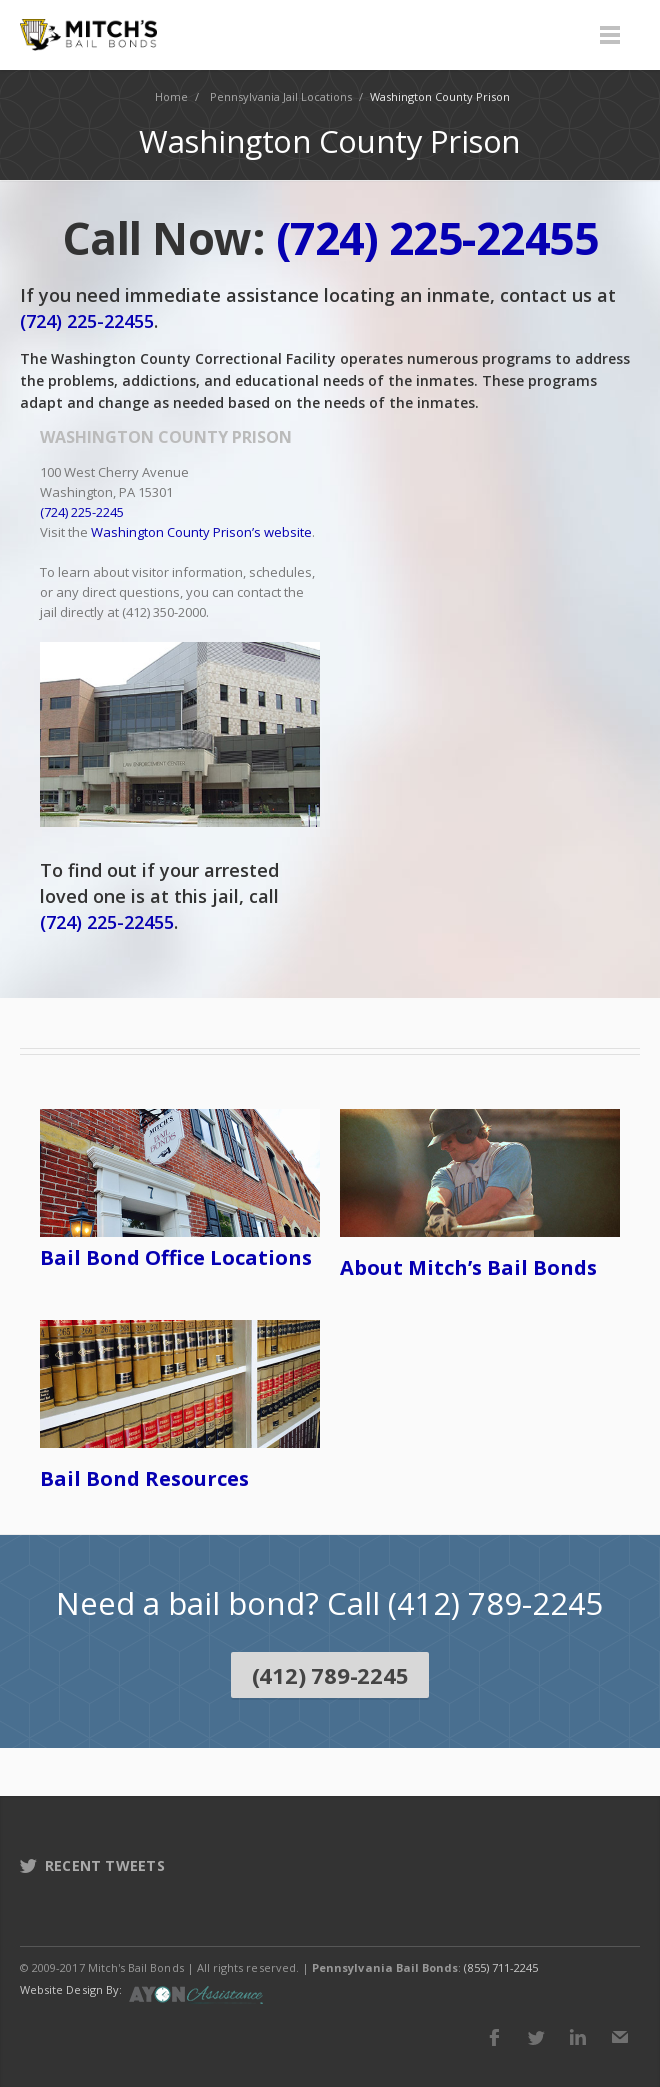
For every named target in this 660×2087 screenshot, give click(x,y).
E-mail (620, 2037)
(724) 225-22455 (87, 321)
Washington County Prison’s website (201, 532)
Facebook (494, 2037)
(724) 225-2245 (82, 512)
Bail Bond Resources (144, 1478)
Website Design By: (71, 1989)
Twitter (536, 2037)
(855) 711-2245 (501, 1967)
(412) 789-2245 (330, 1675)
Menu (610, 35)
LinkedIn (578, 2037)
